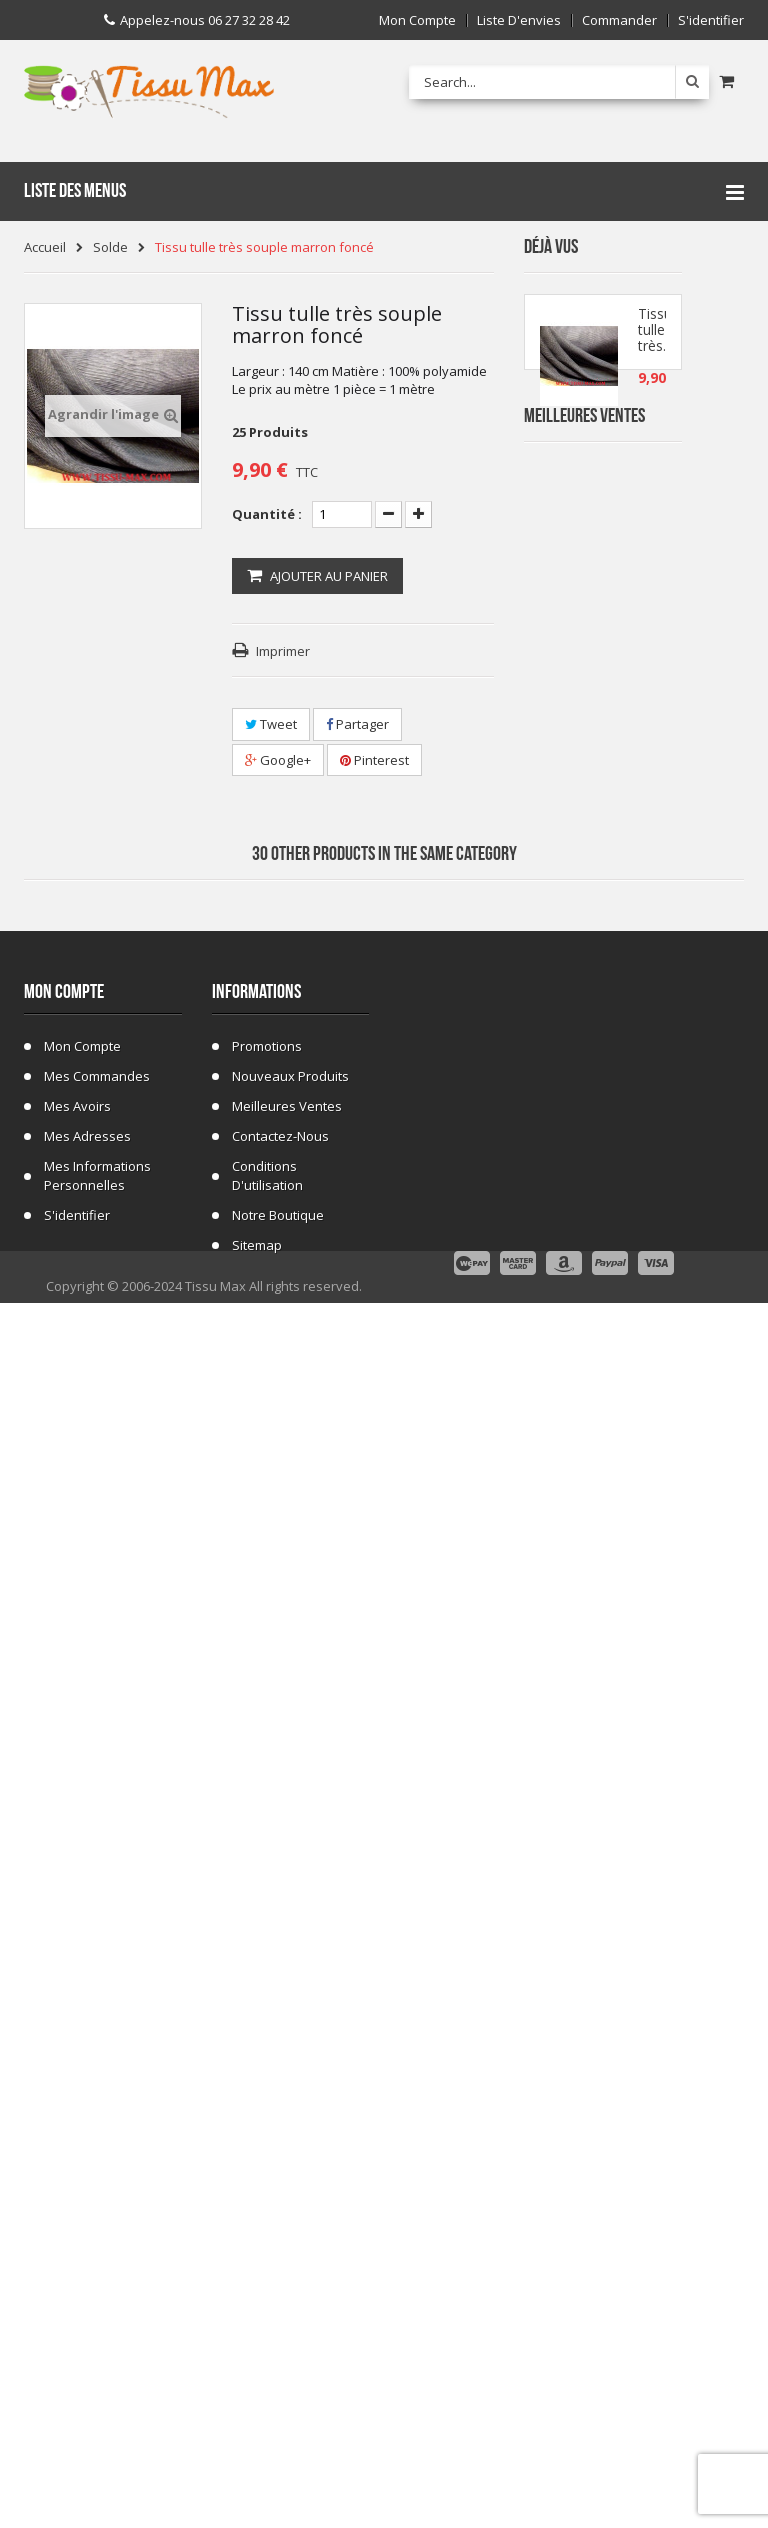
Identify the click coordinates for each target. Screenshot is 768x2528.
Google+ (278, 760)
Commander (619, 20)
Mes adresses (87, 2295)
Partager (357, 724)
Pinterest (374, 760)
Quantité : (267, 514)
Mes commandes (97, 2235)
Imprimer (283, 651)
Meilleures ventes (287, 2265)
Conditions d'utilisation (267, 2334)
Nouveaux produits (290, 2235)
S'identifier (711, 20)
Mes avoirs (77, 2265)
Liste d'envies (519, 20)
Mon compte (417, 20)
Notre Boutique (278, 2374)
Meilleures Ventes (584, 476)
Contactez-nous (280, 2295)
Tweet (271, 724)
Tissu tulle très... (655, 339)
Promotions (267, 2205)
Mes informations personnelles (97, 2334)
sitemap (257, 2404)
